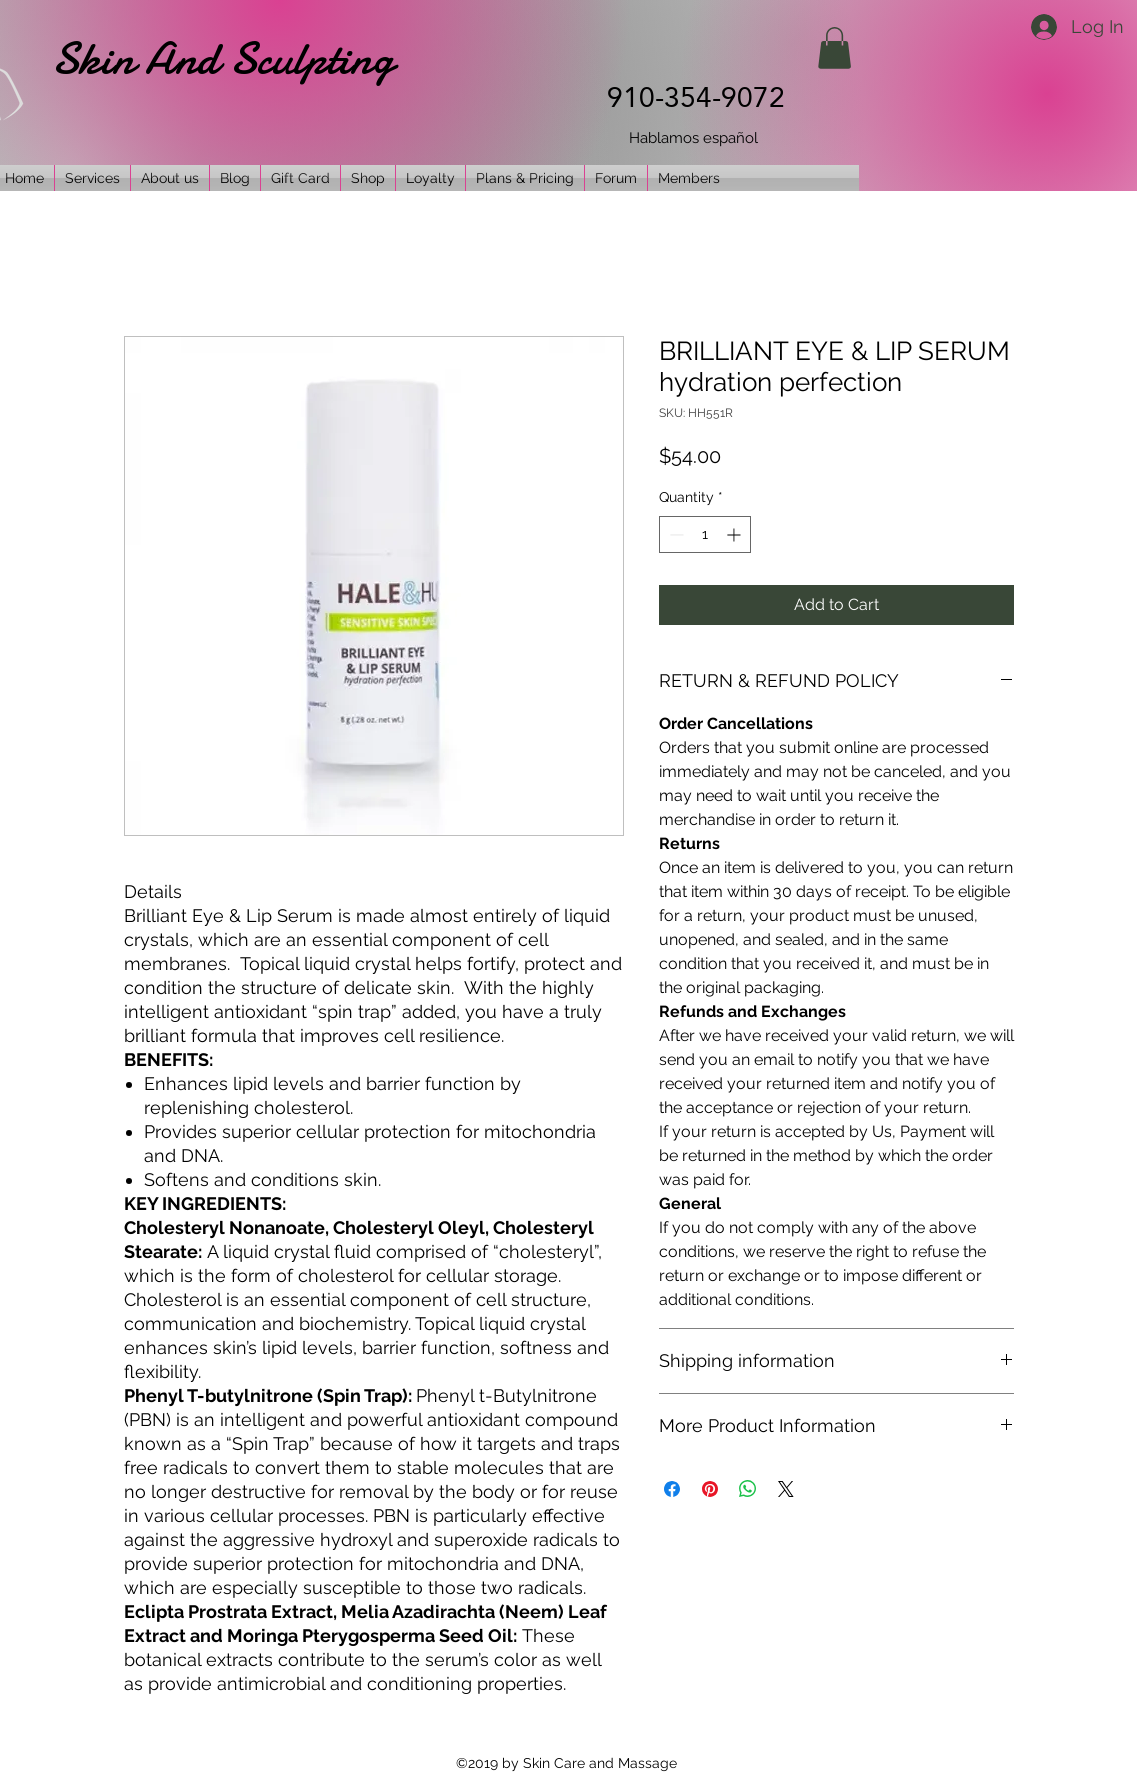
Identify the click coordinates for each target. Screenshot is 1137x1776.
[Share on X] (786, 1489)
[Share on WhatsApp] (748, 1489)
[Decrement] (674, 534)
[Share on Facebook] (672, 1489)
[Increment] (735, 534)
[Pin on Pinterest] (710, 1489)
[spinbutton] (705, 534)
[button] (834, 48)
